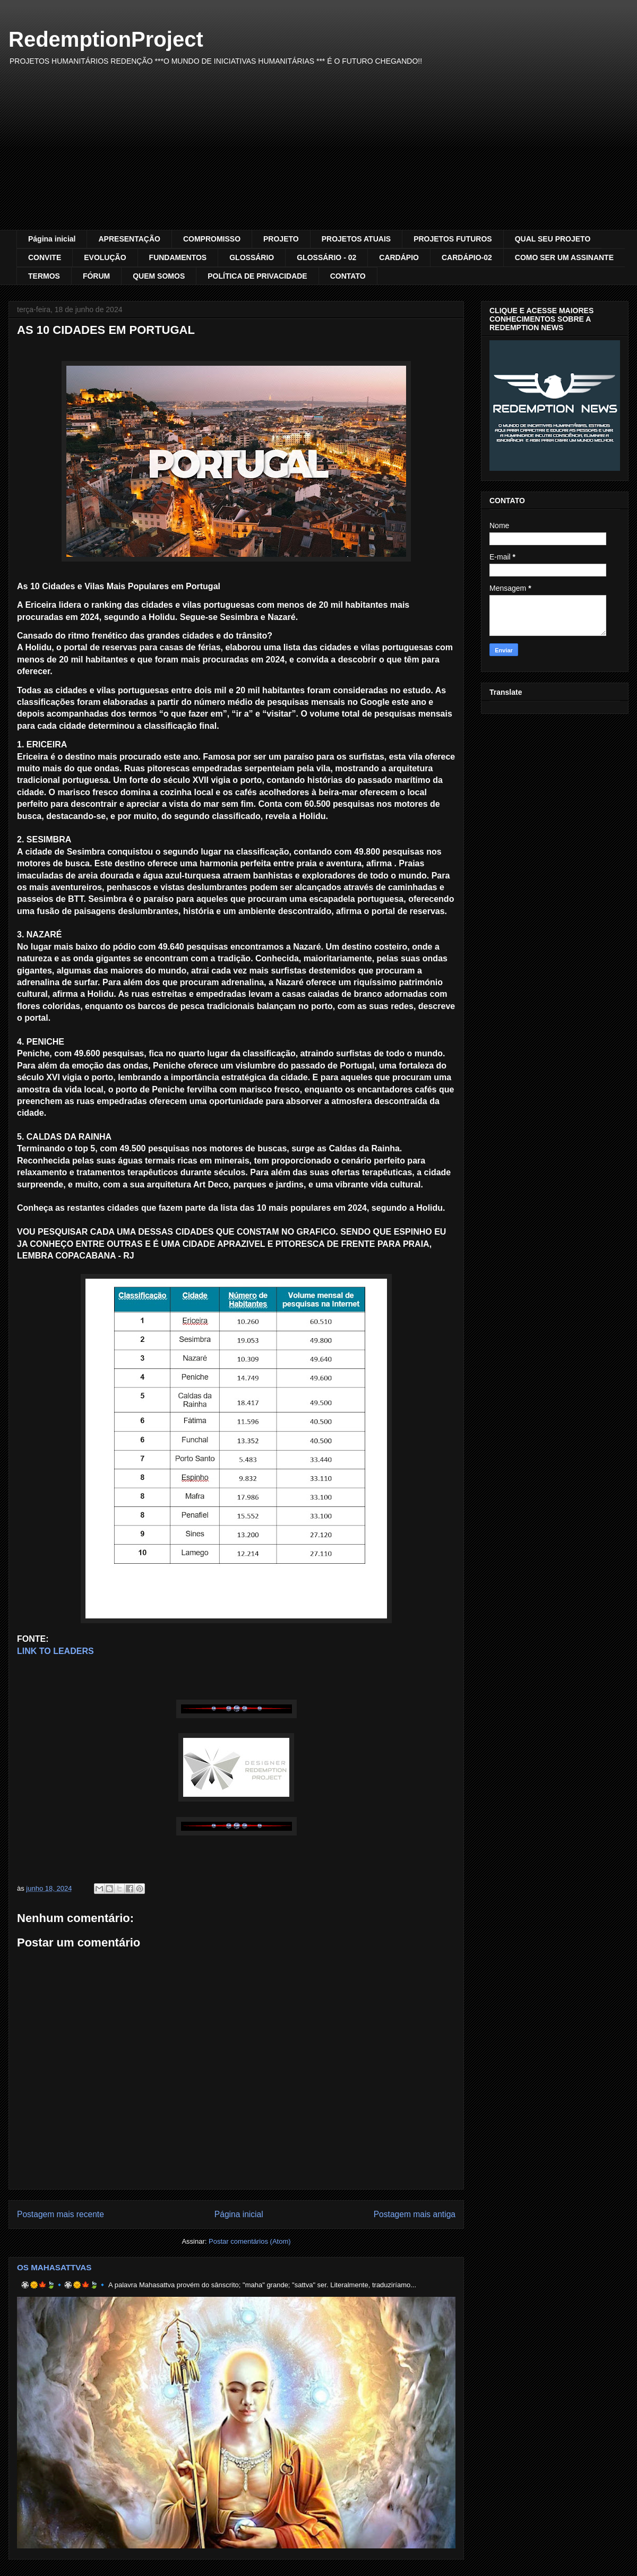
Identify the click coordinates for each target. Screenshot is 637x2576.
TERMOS (44, 276)
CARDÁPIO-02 (467, 257)
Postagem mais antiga (414, 2214)
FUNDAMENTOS (178, 257)
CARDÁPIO (399, 257)
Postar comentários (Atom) (250, 2241)
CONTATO (348, 276)
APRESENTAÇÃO (129, 239)
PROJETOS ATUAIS (356, 239)
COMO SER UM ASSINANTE (564, 257)
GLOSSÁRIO (251, 257)
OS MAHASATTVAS (54, 2267)
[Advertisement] (318, 150)
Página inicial (51, 239)
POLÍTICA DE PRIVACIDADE (257, 276)
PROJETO (281, 239)
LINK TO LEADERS (55, 1651)
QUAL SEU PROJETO (553, 239)
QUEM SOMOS (159, 276)
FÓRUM (96, 276)
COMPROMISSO (211, 239)
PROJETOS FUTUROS (453, 239)
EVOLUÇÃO (105, 257)
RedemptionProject (105, 39)
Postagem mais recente (60, 2214)
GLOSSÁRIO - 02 (326, 257)
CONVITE (44, 257)
